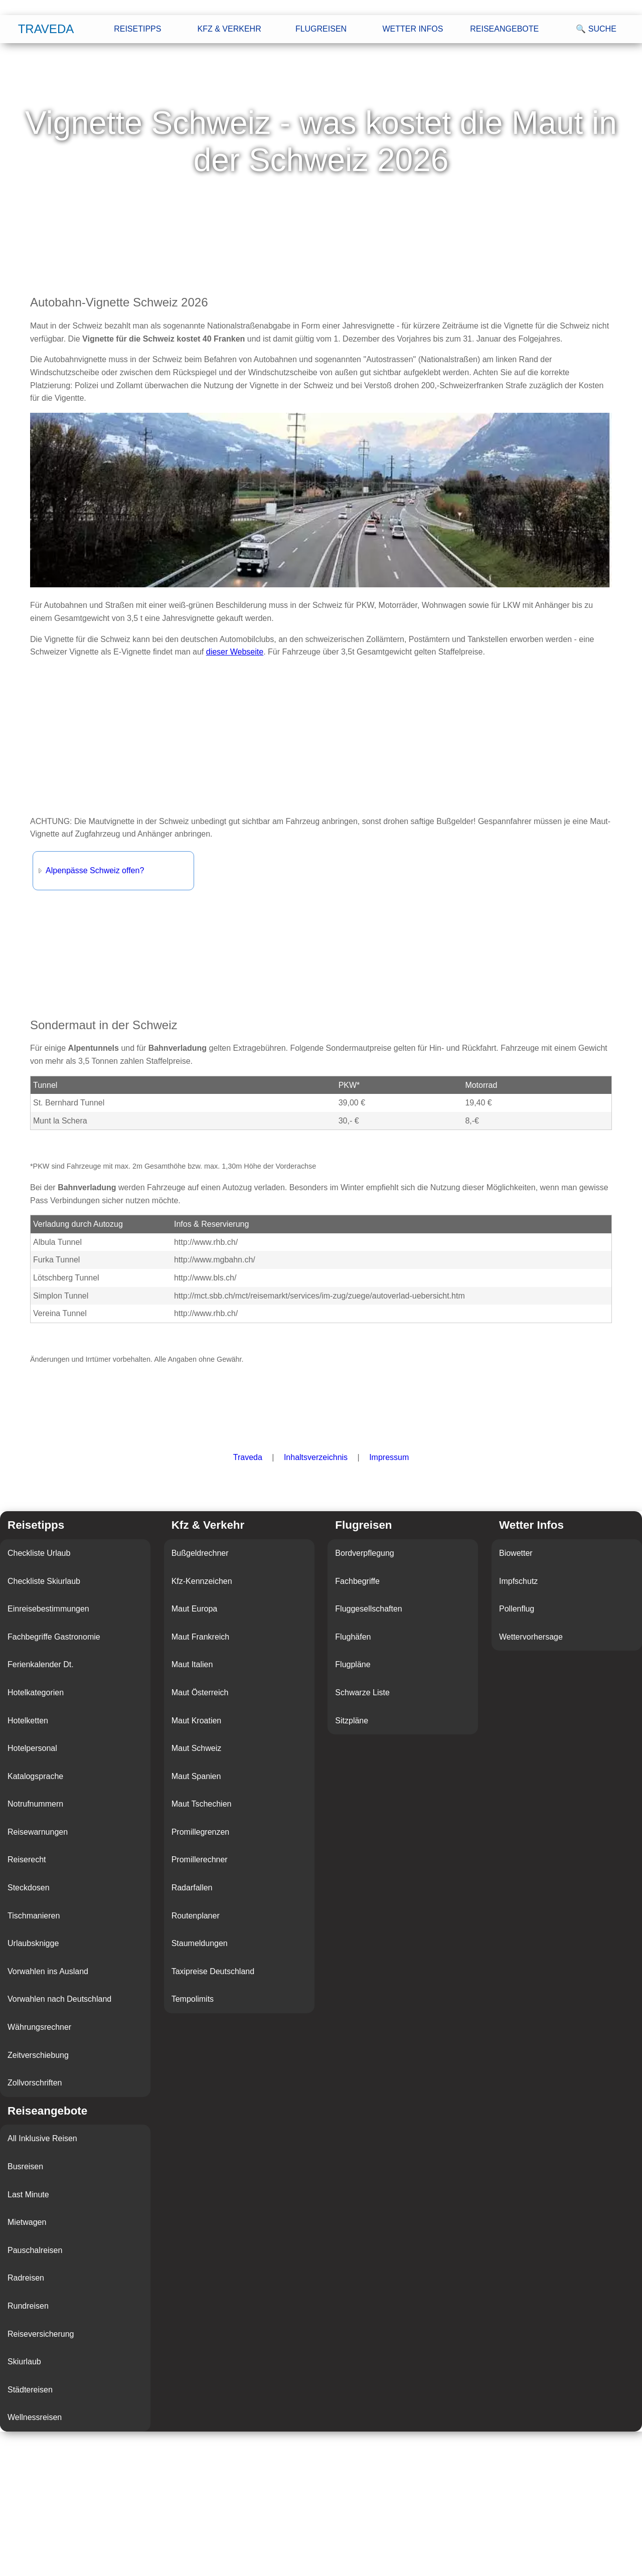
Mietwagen (27, 2222)
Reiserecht (27, 1859)
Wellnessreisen (35, 2417)
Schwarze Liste (362, 1692)
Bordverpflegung (364, 1553)
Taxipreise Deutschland (213, 1971)
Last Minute (28, 2194)
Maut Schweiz (197, 1748)
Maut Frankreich (201, 1637)
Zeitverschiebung (38, 2055)
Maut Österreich (200, 1692)
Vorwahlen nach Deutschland (59, 1999)
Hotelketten (28, 1720)
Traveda (46, 29)
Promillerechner (200, 1859)
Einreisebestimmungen (48, 1608)
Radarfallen (192, 1887)
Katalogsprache (35, 1776)
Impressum (389, 1457)
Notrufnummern (35, 1804)
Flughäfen (353, 1637)
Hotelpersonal (32, 1748)
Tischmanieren (34, 1915)
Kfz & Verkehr (229, 29)
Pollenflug (516, 1608)
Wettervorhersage (531, 1637)
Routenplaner (196, 1915)
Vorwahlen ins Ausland (48, 1971)
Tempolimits (193, 1999)
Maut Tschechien (202, 1804)
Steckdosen (29, 1887)
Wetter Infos (412, 29)
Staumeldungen (200, 1943)
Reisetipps (137, 29)
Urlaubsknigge (33, 1943)
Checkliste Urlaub (39, 1553)
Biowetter (516, 1553)
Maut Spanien (196, 1776)
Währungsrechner (39, 2027)
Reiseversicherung (41, 2334)
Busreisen (25, 2166)
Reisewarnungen (38, 1832)
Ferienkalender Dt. (41, 1664)
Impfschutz (518, 1581)
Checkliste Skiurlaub (44, 1581)
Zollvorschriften (35, 2082)
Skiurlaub (24, 2361)
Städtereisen (30, 2389)
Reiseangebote (504, 29)
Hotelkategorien (36, 1692)
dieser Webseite (234, 652)
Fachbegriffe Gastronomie (54, 1637)
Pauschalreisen (35, 2250)
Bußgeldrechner (200, 1553)
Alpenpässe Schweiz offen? (95, 870)
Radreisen (26, 2278)
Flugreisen (321, 29)
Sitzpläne (351, 1720)
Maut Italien (192, 1664)
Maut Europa (195, 1608)
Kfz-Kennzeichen (202, 1581)
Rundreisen (28, 2306)
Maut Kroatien (197, 1720)
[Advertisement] (321, 737)
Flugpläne (352, 1664)
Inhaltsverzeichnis (316, 1457)
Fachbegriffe (357, 1581)
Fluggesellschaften (368, 1608)
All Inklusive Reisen (42, 2138)
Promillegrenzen (201, 1832)
